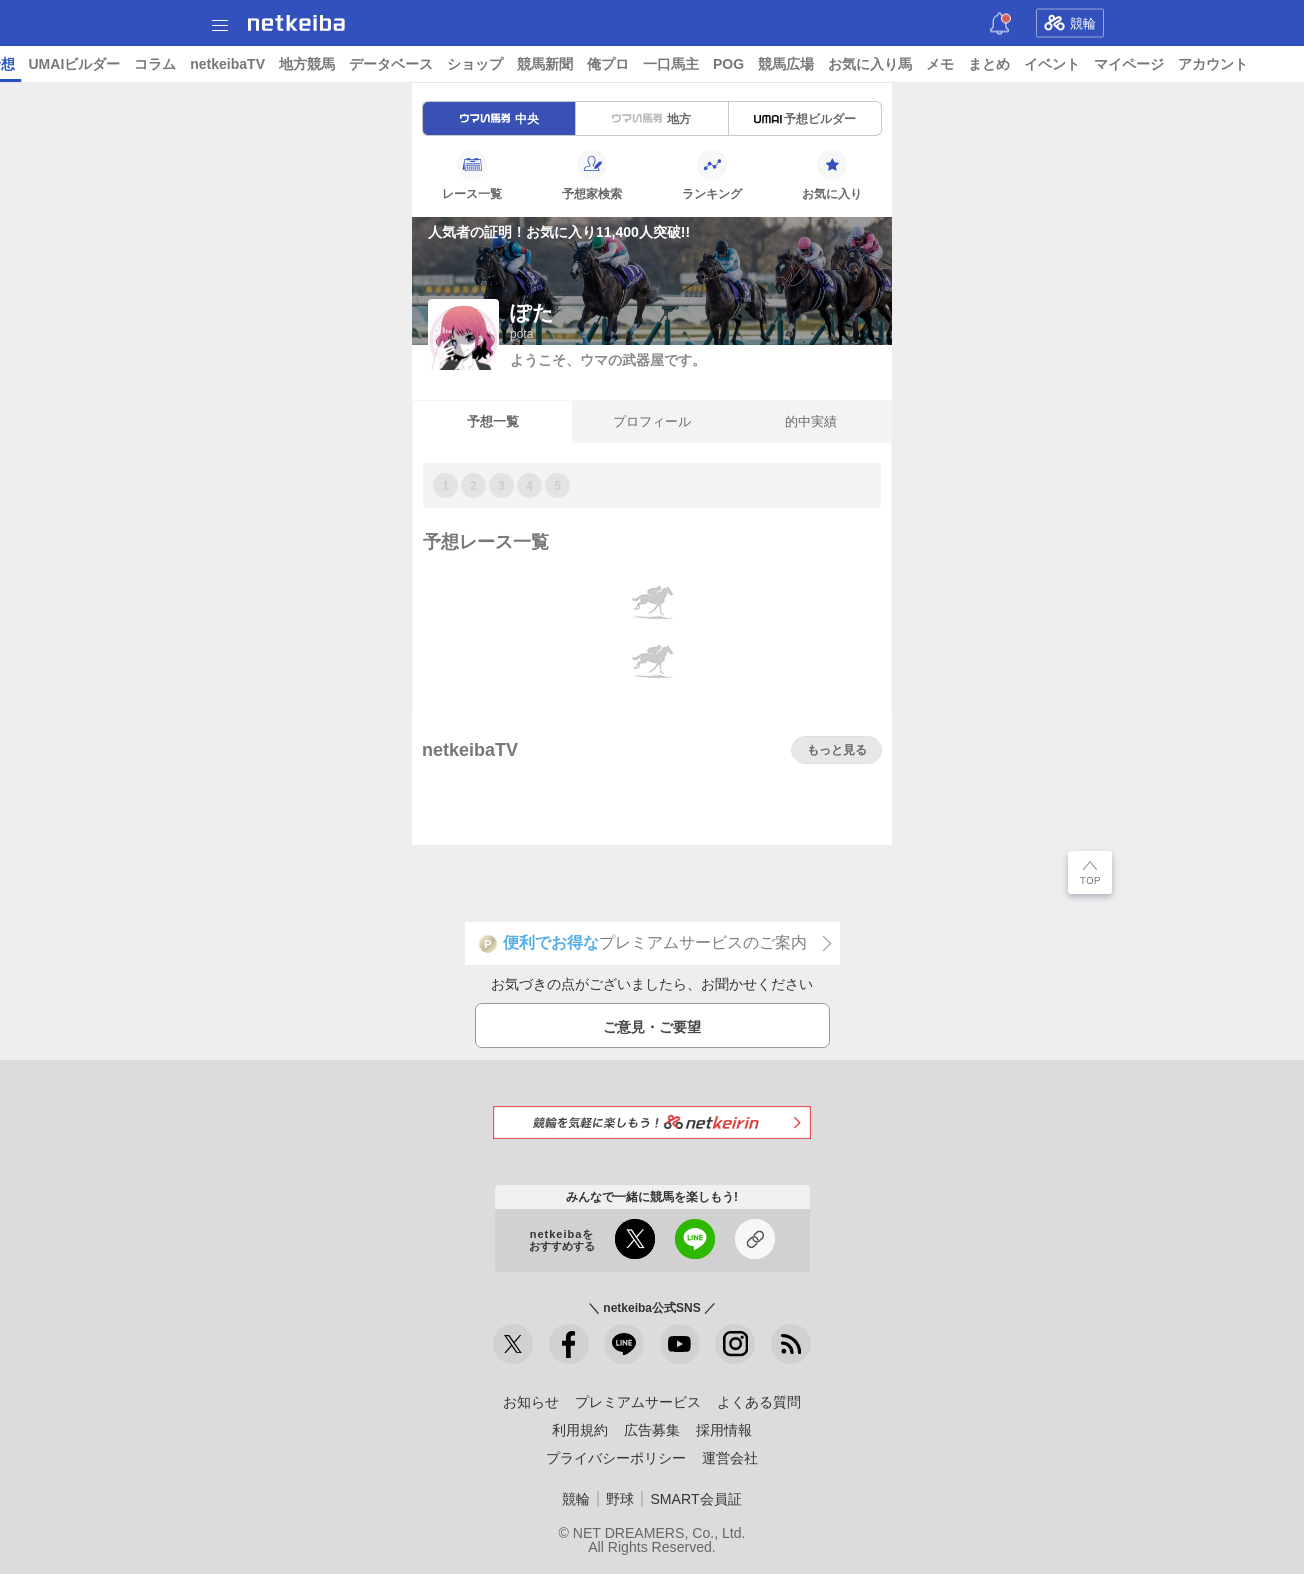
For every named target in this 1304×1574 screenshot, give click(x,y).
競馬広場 (1019, 64)
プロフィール (652, 421)
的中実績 (811, 421)
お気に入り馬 (1103, 64)
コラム (388, 64)
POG (961, 64)
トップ (28, 64)
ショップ (708, 64)
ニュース (91, 64)
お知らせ (531, 1402)
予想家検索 (592, 175)
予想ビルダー (805, 119)
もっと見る (837, 750)
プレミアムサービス (638, 1402)
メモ (1173, 64)
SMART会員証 (695, 1499)
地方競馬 (540, 64)
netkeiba (296, 23)
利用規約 (580, 1430)
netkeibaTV (460, 64)
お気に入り (832, 175)
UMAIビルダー (307, 64)
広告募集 (652, 1430)
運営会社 (730, 1458)
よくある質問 (759, 1402)
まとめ (1222, 64)
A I (197, 64)
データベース (624, 64)
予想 (233, 64)
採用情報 (724, 1430)
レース (154, 64)
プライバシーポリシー (616, 1458)
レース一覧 (472, 175)
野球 (620, 1499)
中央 (499, 119)
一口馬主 (904, 64)
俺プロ (841, 64)
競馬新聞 (778, 64)
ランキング (712, 175)
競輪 (1070, 23)
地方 (651, 119)
